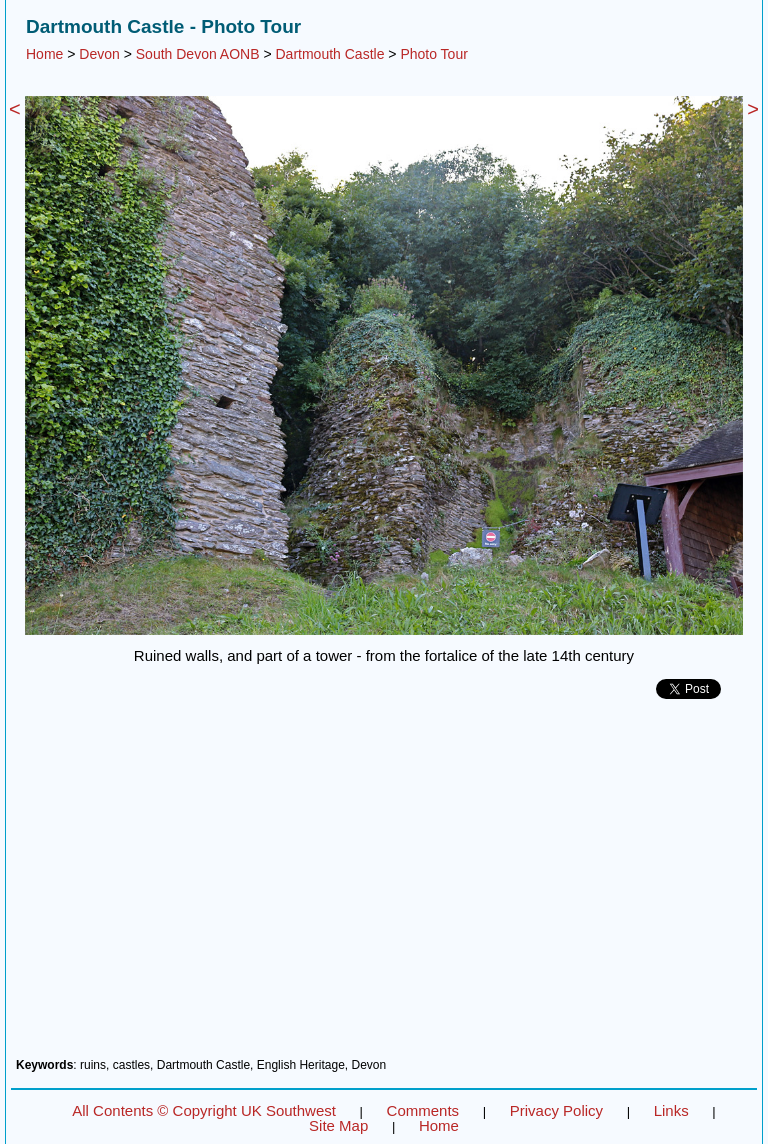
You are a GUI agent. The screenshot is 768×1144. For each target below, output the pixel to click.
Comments (423, 1110)
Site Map (338, 1125)
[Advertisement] (384, 886)
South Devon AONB (198, 54)
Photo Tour (433, 54)
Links (671, 1110)
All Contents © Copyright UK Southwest (204, 1110)
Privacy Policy (556, 1110)
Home (44, 54)
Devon (99, 54)
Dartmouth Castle (329, 54)
